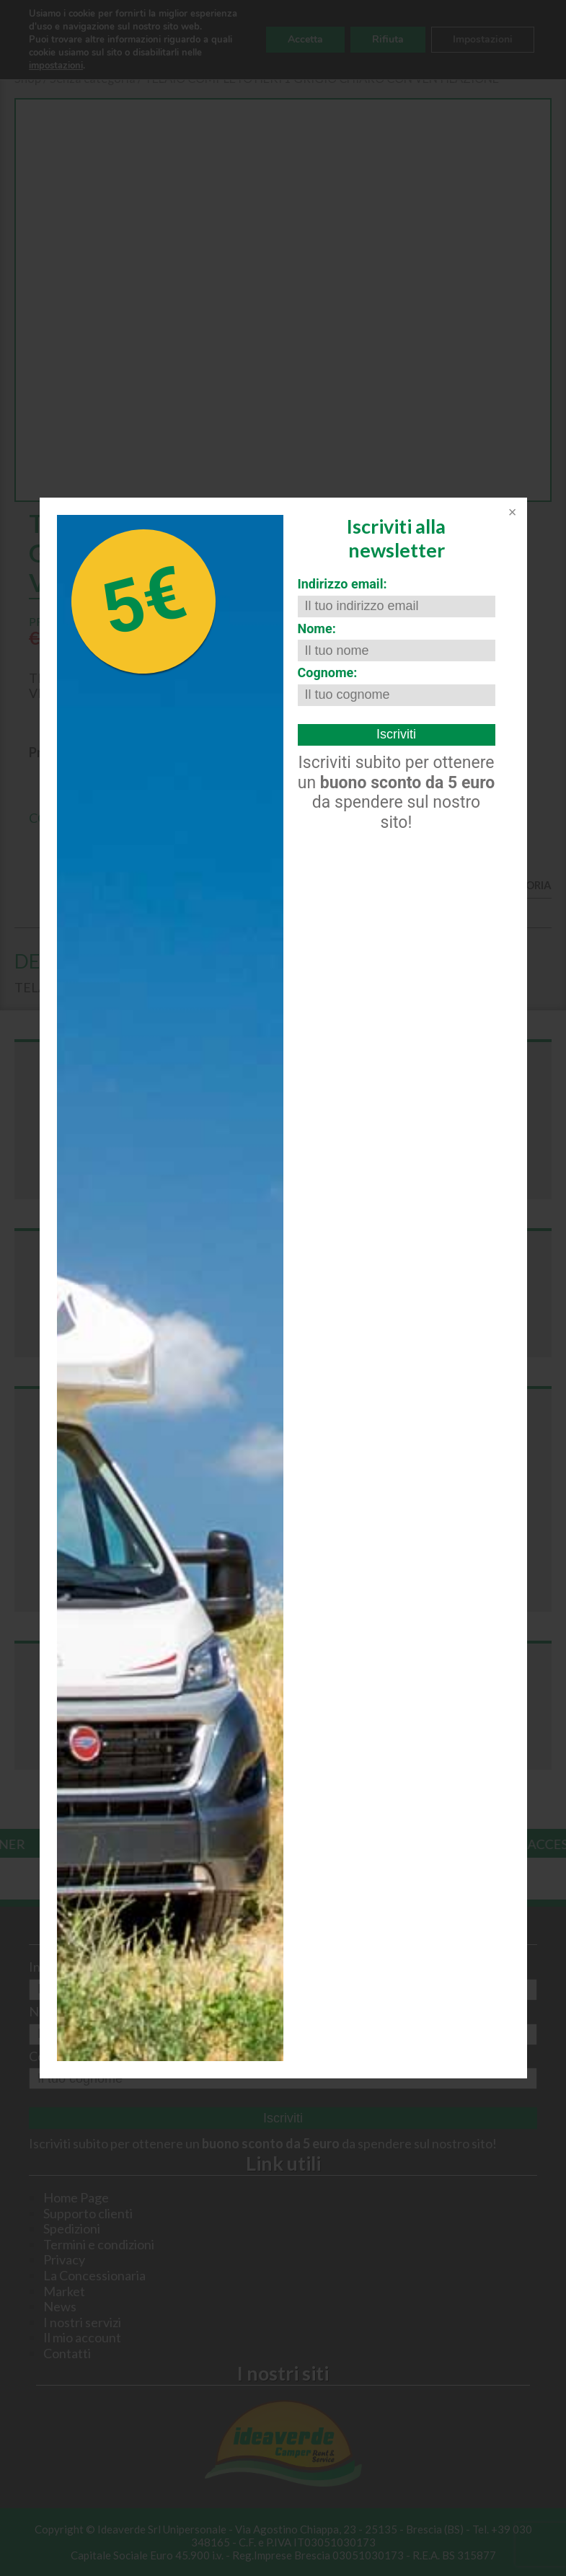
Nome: (317, 628)
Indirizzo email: (342, 583)
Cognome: (328, 672)
